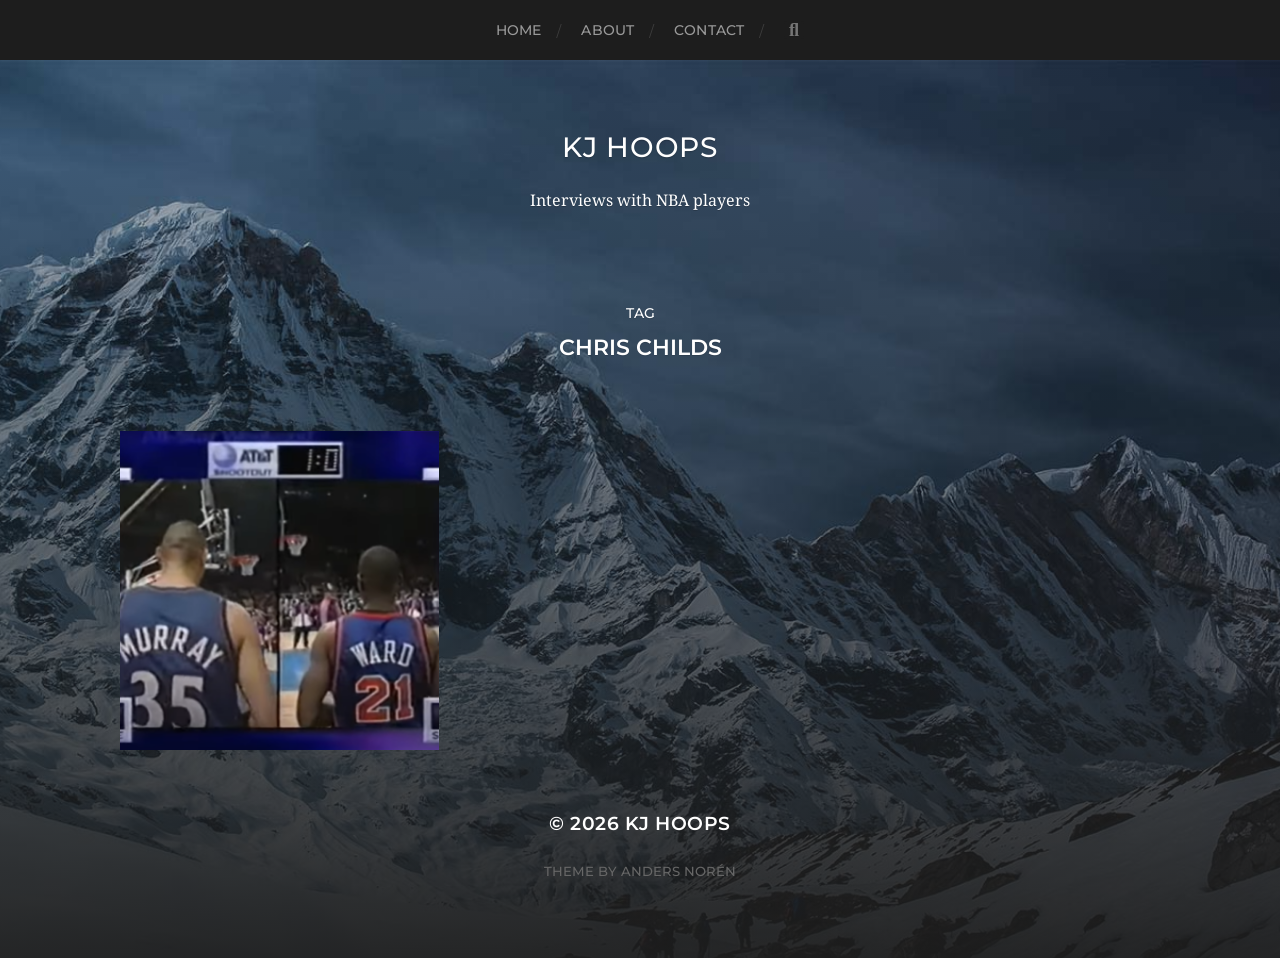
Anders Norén (678, 871)
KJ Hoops (640, 147)
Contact (709, 30)
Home (519, 30)
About (607, 30)
